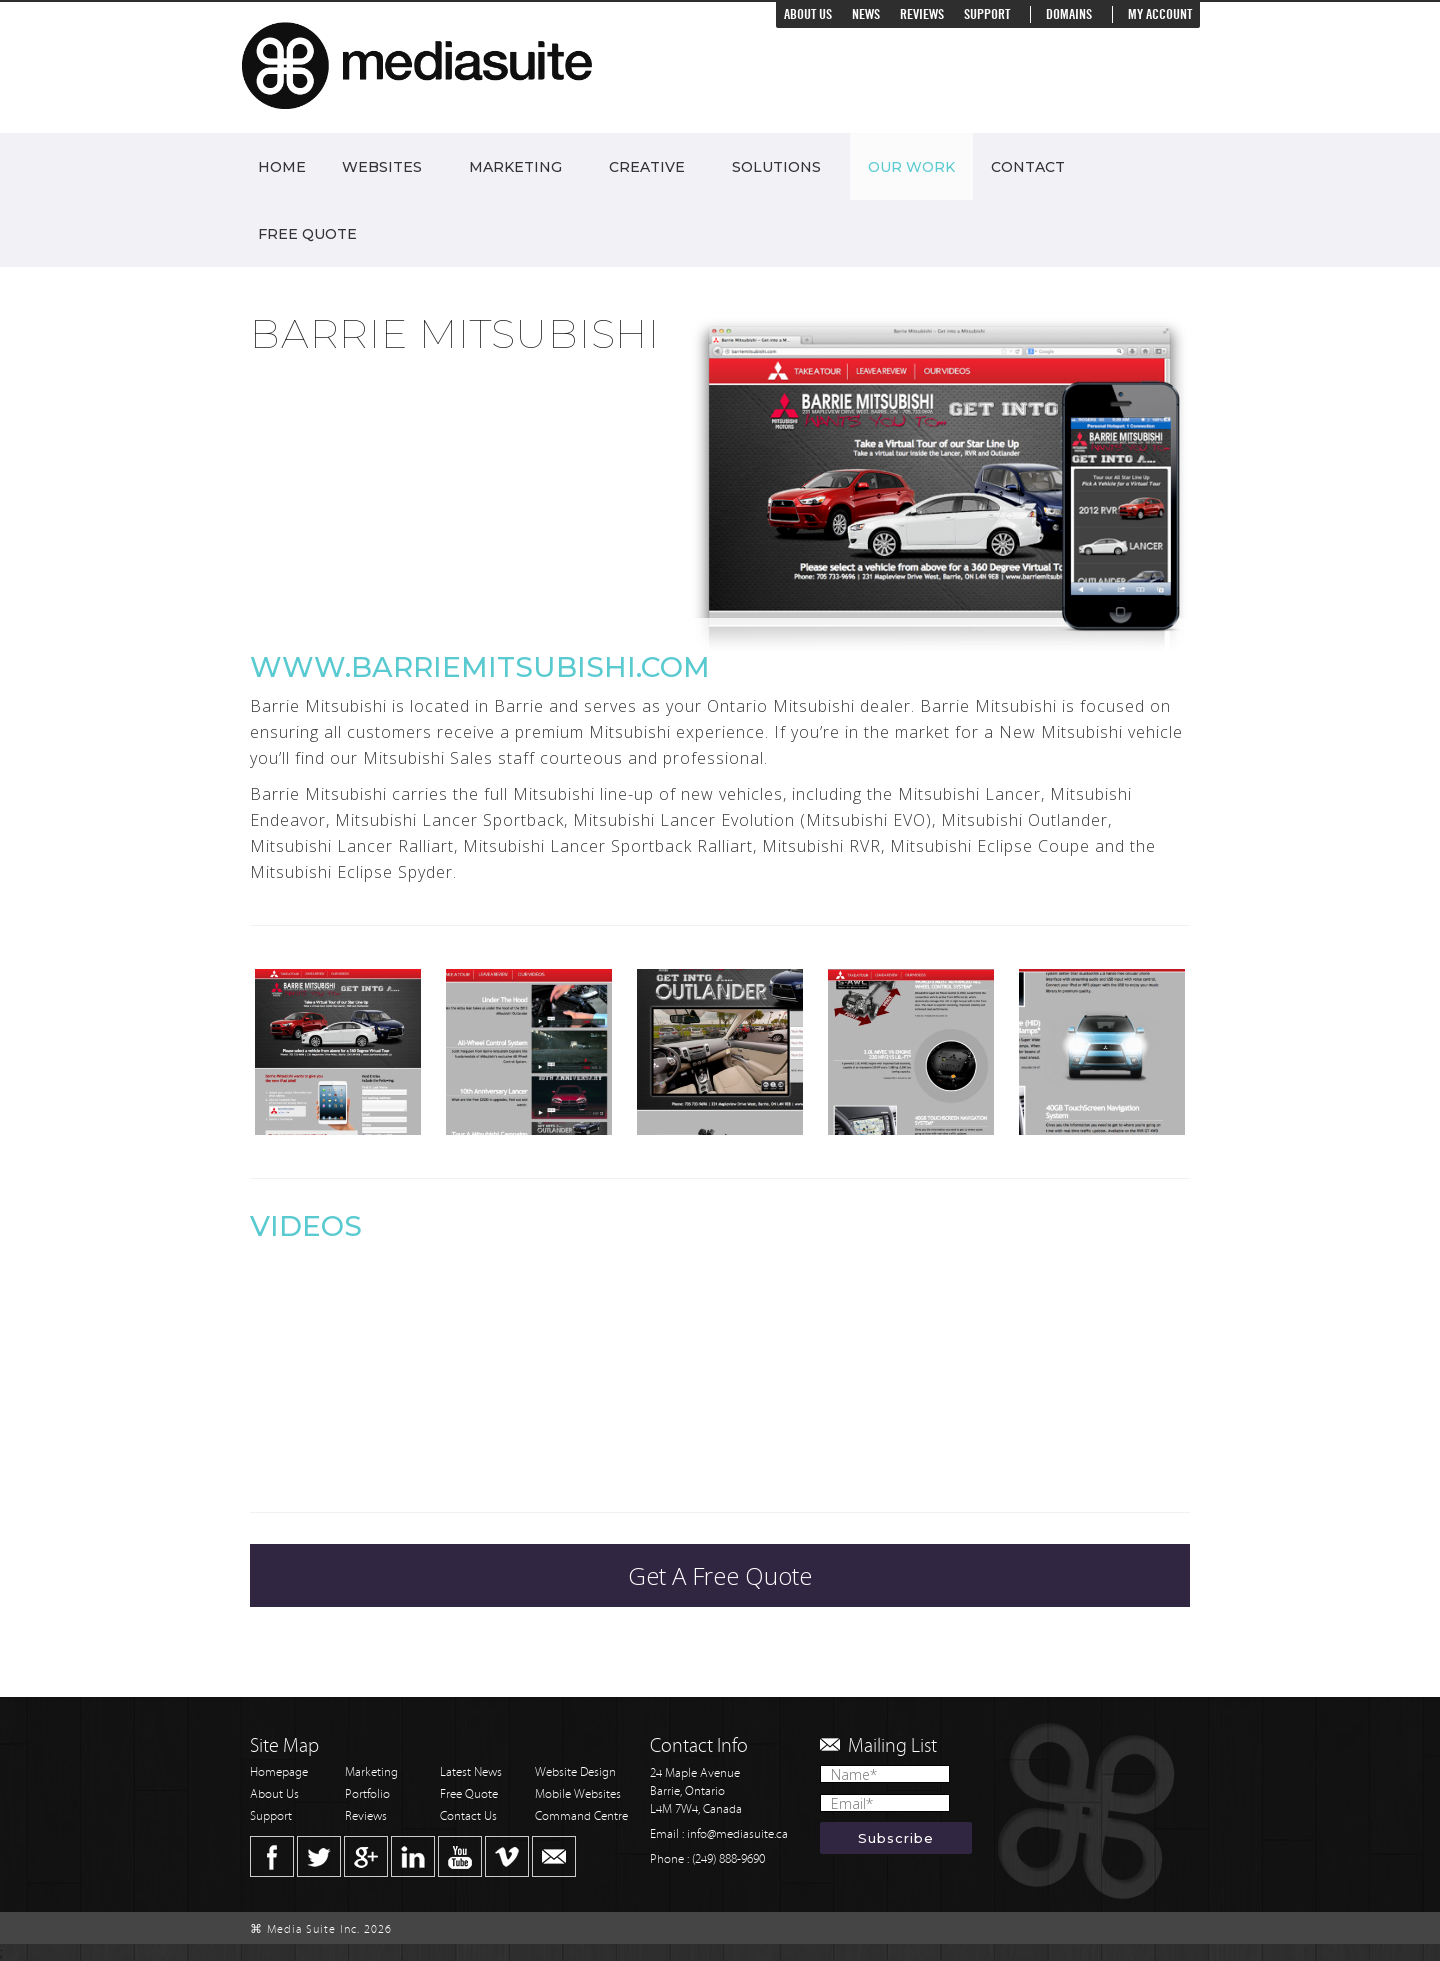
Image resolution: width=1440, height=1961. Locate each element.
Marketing (515, 167)
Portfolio (367, 1794)
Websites (382, 167)
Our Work (911, 167)
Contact (1028, 167)
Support (987, 14)
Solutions (776, 167)
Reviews (922, 14)
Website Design (575, 1772)
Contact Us (468, 1816)
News (866, 14)
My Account (1160, 14)
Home (282, 167)
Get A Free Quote (720, 1575)
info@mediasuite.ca (737, 1834)
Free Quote (307, 234)
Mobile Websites (578, 1794)
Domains (1069, 14)
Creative (647, 167)
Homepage (279, 1772)
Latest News (471, 1772)
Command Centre (581, 1816)
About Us (808, 14)
